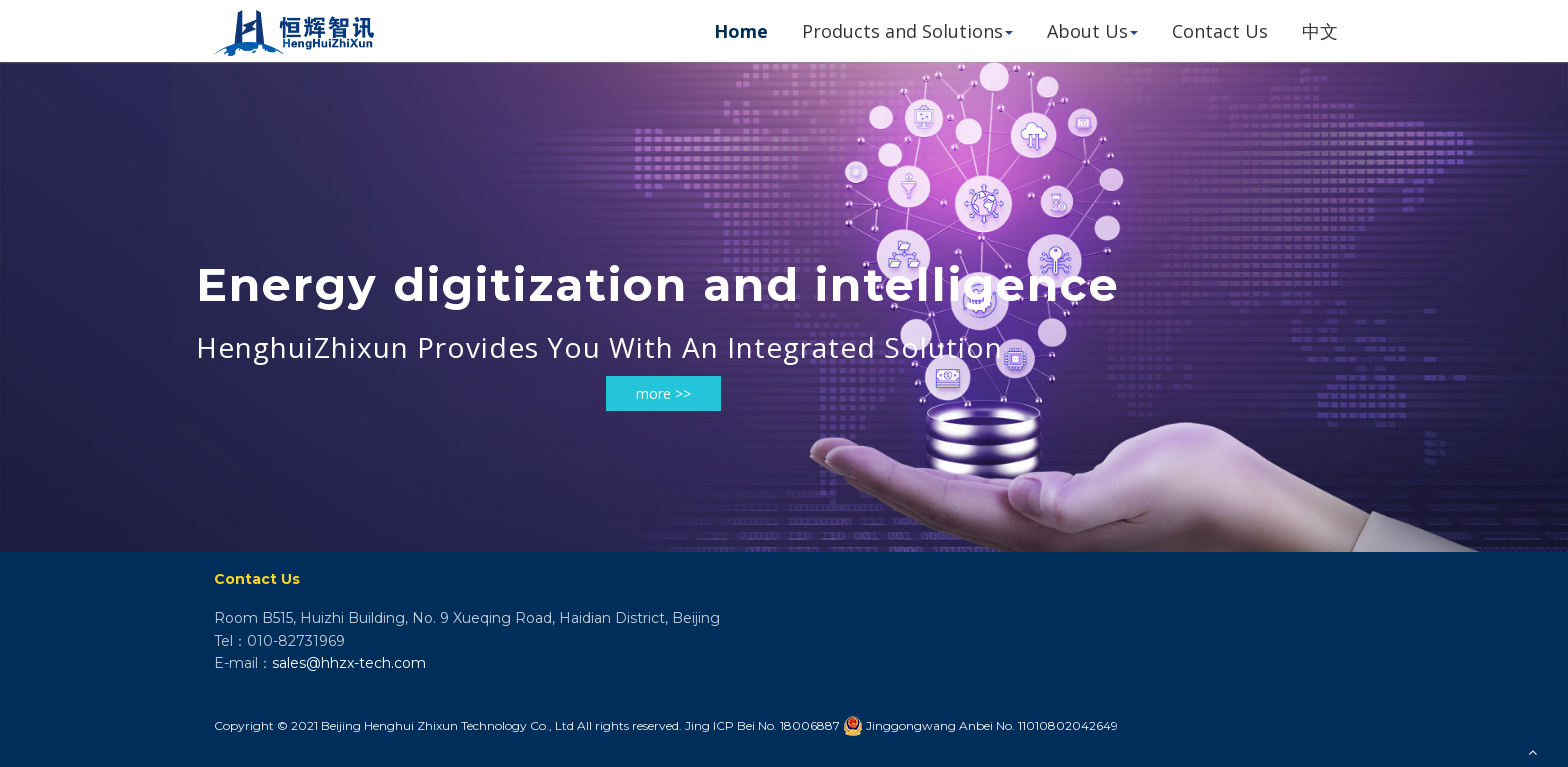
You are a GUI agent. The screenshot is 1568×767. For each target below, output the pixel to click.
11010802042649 (1068, 725)
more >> (663, 393)
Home (741, 31)
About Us (1092, 31)
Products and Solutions (907, 31)
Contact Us (1220, 31)
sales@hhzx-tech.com (349, 663)
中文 (1320, 31)
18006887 (810, 725)
